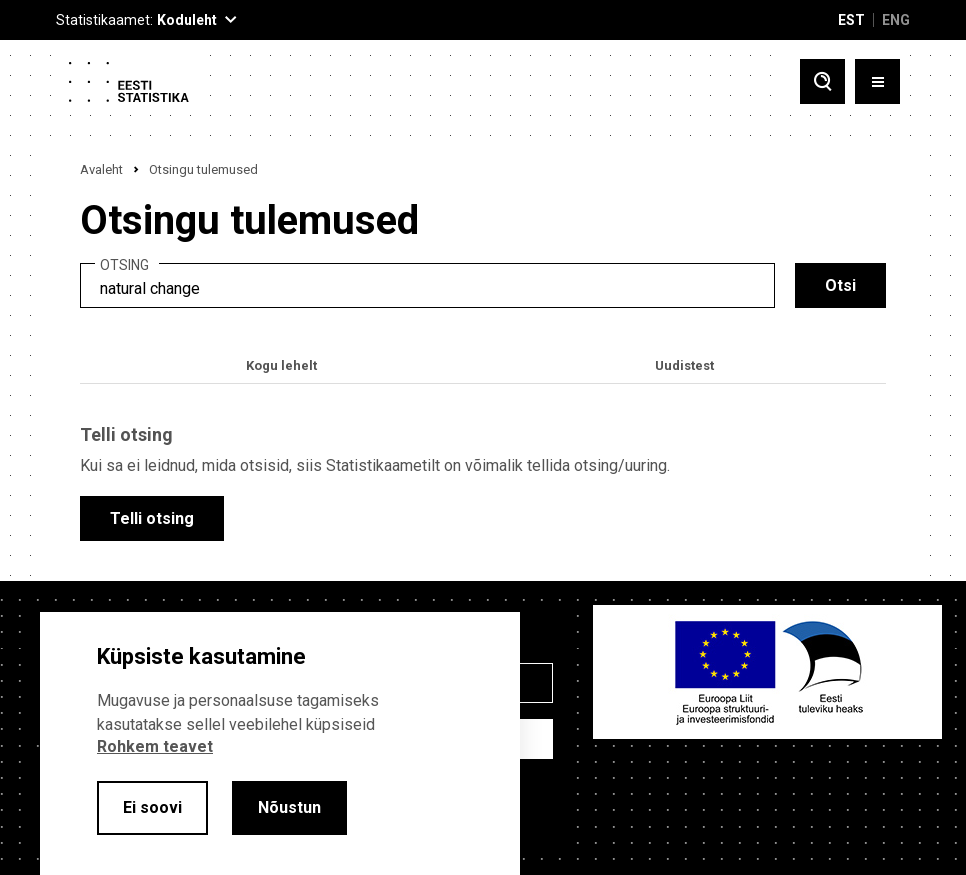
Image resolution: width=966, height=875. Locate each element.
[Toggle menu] (877, 81)
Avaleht (101, 169)
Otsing (124, 265)
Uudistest (684, 365)
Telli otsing (152, 518)
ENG (896, 20)
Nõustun (289, 807)
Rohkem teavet (155, 746)
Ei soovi (152, 807)
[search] (427, 285)
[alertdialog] (280, 743)
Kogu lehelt (281, 365)
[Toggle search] (822, 81)
